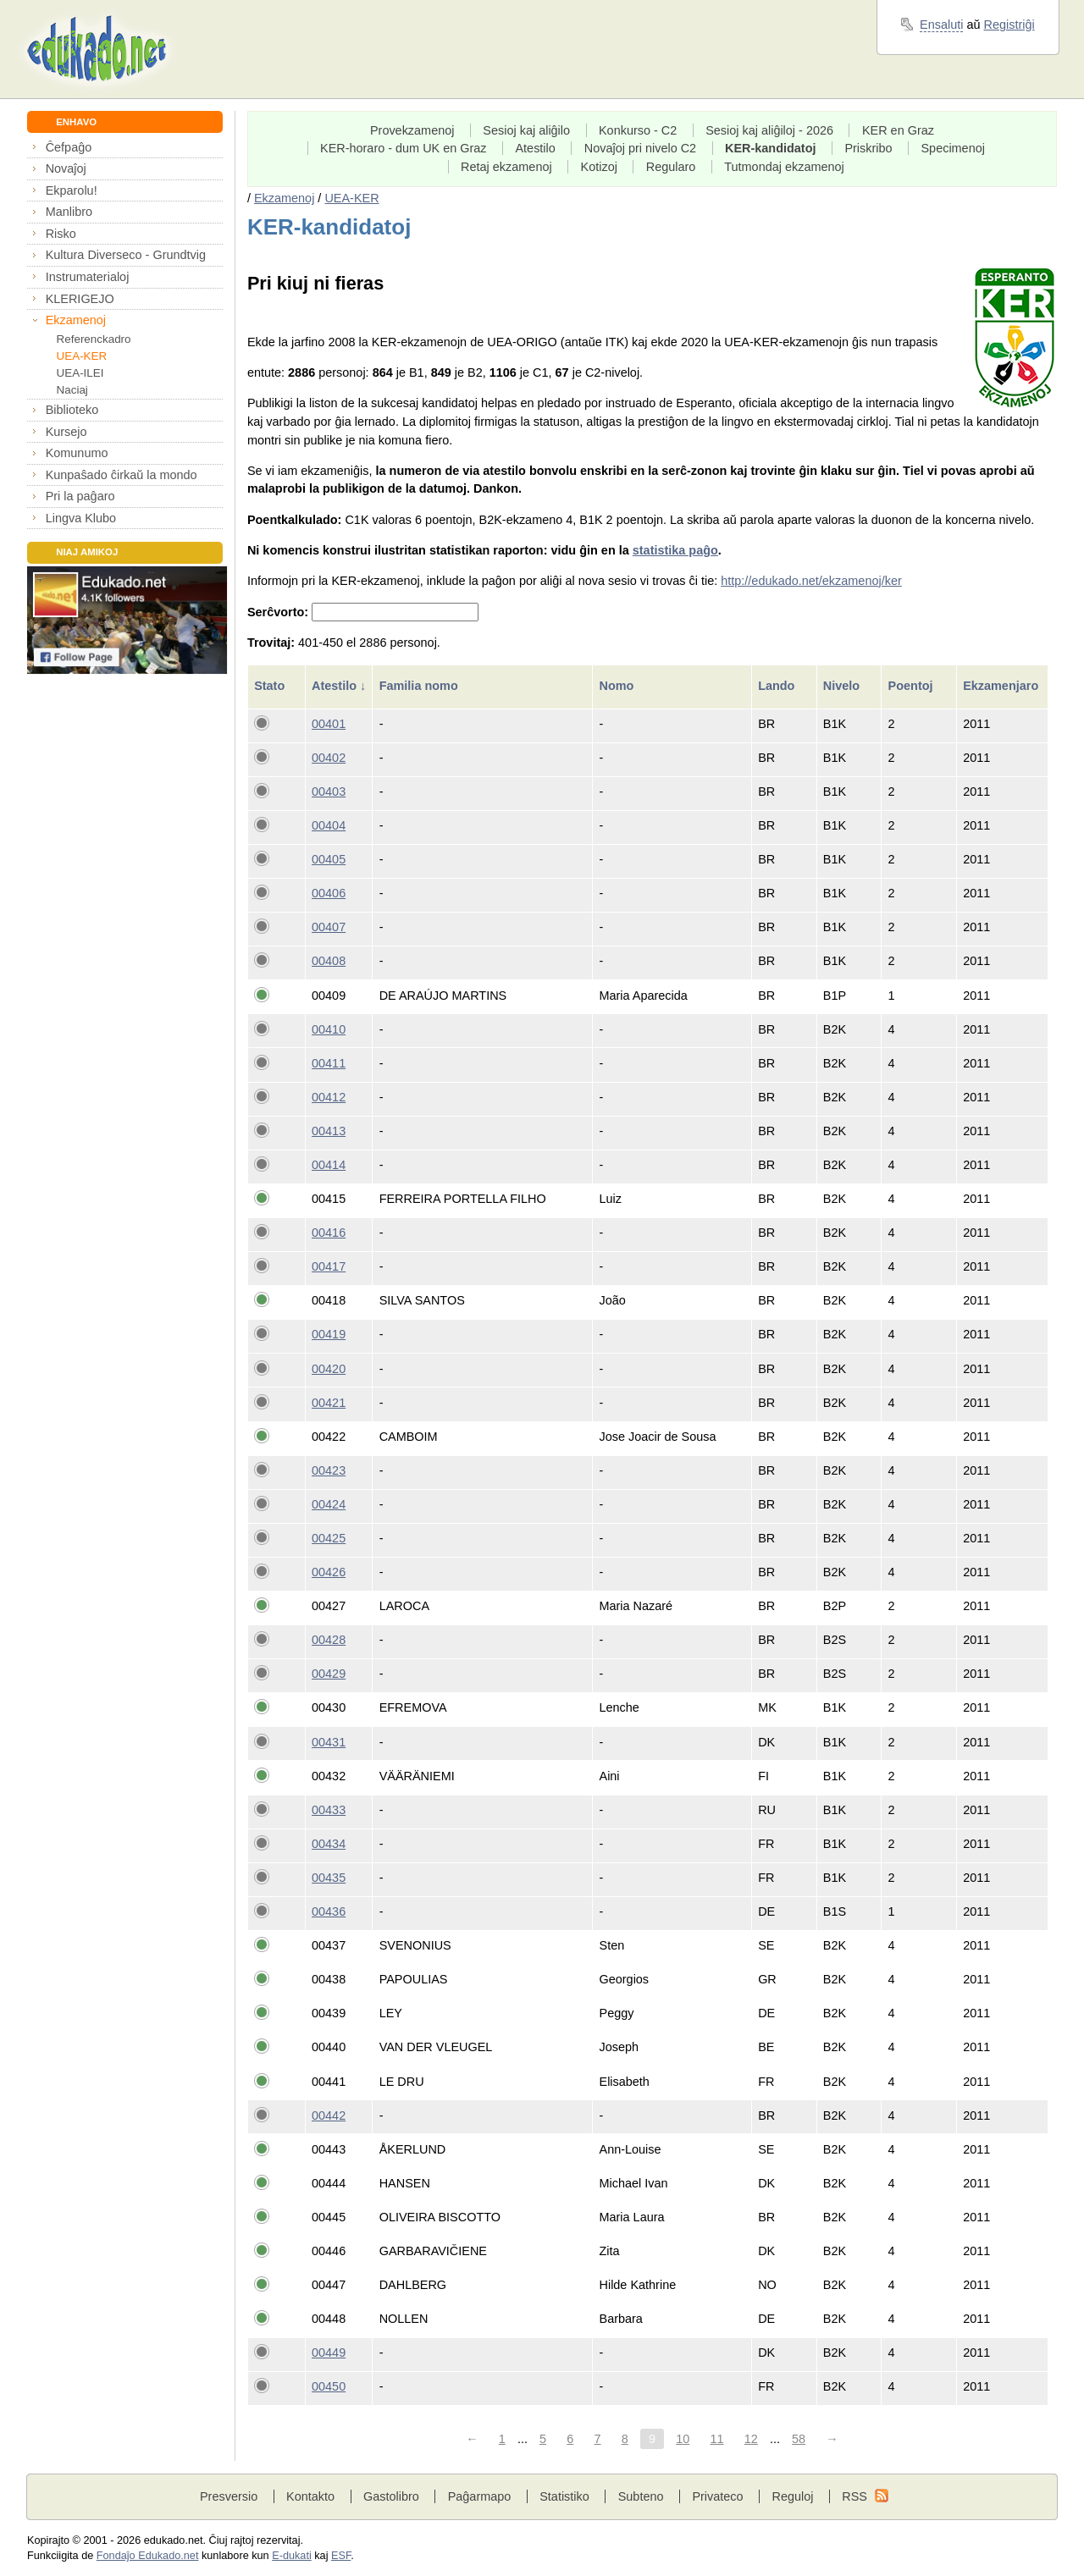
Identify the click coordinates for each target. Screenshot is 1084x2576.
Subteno (641, 2496)
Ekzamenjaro (1002, 685)
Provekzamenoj (412, 130)
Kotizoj (599, 167)
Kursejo (66, 432)
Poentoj (912, 685)
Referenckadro (94, 339)
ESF (341, 2556)
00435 (329, 1877)
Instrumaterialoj (88, 277)
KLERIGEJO (80, 299)
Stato (271, 685)
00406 (329, 893)
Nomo (619, 685)
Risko (61, 233)
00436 (329, 1911)
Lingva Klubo (81, 518)
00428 (329, 1640)
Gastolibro (391, 2496)
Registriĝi (1009, 24)
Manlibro (69, 211)
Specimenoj (952, 148)
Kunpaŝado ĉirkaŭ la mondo (121, 475)
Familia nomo (420, 685)
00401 (329, 724)
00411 (329, 1063)
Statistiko (564, 2496)
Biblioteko (72, 409)
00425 (329, 1538)
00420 (329, 1369)
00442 (329, 2115)
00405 (329, 859)
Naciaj (72, 389)
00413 (329, 1131)
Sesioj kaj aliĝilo (526, 130)
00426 (329, 1572)
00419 (329, 1334)
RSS (854, 2496)
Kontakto (310, 2496)
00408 (329, 961)
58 (798, 2439)
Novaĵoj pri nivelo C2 (640, 148)
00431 (329, 1742)
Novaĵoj (66, 168)
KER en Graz (898, 130)
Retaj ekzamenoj (506, 167)
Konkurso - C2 (638, 130)
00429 (329, 1673)
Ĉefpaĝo (69, 147)
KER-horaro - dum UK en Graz (403, 148)
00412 (329, 1097)
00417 (329, 1266)
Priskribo (868, 148)
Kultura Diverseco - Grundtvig (126, 255)
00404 (329, 825)
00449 (329, 2352)
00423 (329, 1470)
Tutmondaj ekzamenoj (784, 167)
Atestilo (535, 148)
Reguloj (792, 2496)
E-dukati (292, 2556)
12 (751, 2439)
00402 (329, 757)
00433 (329, 1810)
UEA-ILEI (80, 373)
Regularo (671, 167)
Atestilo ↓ (339, 685)
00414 (329, 1165)
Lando (778, 685)
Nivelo (843, 685)
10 (682, 2439)
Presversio (228, 2496)
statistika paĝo (675, 550)
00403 (329, 791)
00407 (329, 927)
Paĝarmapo (480, 2496)
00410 (329, 1029)
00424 (329, 1504)
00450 (329, 2386)
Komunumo (77, 453)
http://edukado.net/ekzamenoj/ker (811, 580)
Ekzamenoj (76, 320)
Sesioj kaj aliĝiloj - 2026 (769, 130)
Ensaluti (941, 24)
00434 (329, 1844)
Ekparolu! (71, 190)
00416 (329, 1232)
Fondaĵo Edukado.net (148, 2556)
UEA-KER (82, 356)
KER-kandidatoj (770, 148)
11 (716, 2439)
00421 (329, 1402)
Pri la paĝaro (80, 496)
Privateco (717, 2496)
